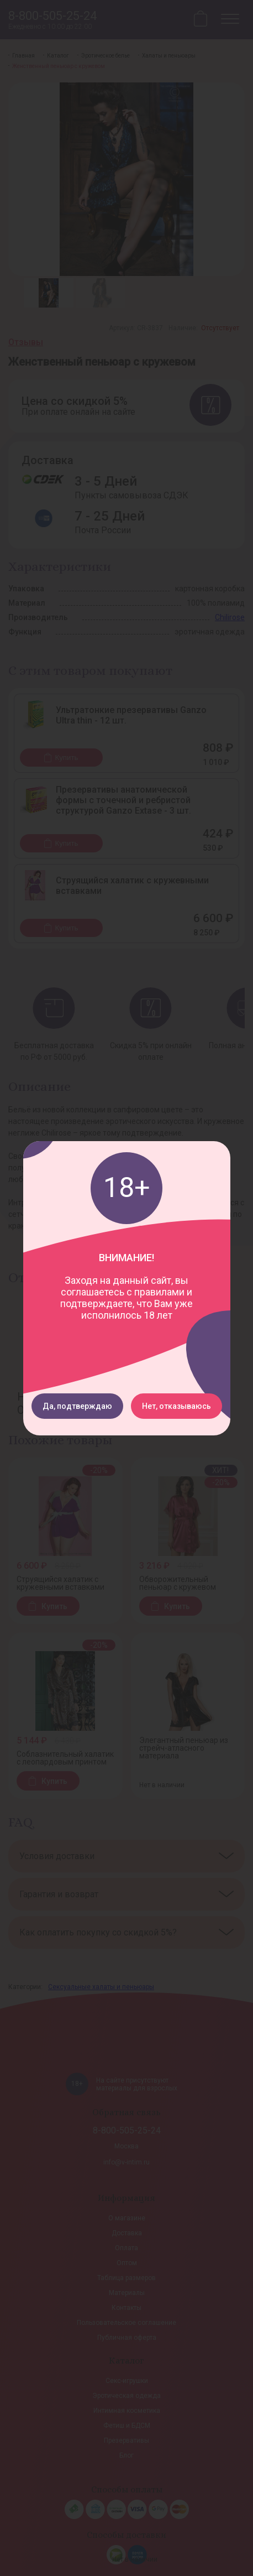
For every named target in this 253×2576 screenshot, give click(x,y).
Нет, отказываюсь (176, 1406)
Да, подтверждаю (77, 1406)
